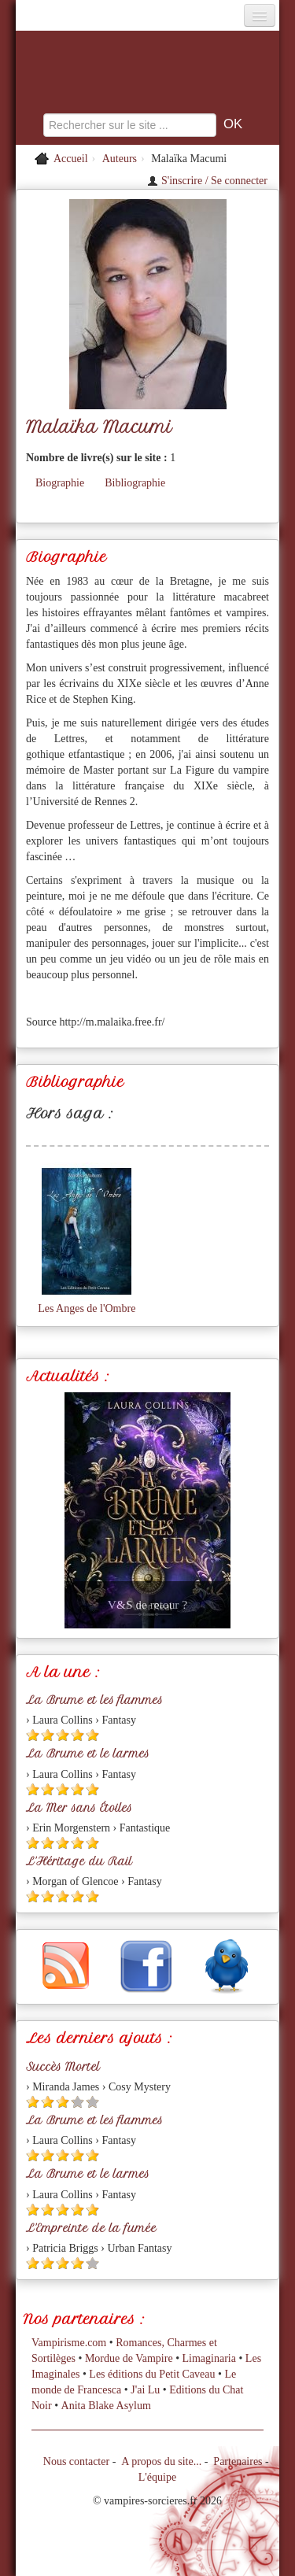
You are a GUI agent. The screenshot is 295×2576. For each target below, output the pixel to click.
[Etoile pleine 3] (62, 1735)
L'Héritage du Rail (79, 1861)
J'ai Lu (145, 2390)
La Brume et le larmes (87, 1753)
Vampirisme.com (68, 2343)
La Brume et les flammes (94, 1700)
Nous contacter (76, 2461)
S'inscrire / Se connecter (207, 181)
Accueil (70, 158)
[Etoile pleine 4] (77, 1735)
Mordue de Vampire (129, 2358)
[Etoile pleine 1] (32, 1735)
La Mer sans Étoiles (79, 1808)
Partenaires (237, 2461)
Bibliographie (135, 483)
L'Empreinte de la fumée (91, 2228)
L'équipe (157, 2477)
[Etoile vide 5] (92, 2101)
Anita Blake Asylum (106, 2406)
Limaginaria (209, 2358)
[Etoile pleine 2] (47, 1735)
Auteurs (119, 158)
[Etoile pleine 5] (92, 1735)
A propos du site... (161, 2461)
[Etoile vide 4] (77, 2101)
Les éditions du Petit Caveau (152, 2374)
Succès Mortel (63, 2066)
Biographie (59, 483)
